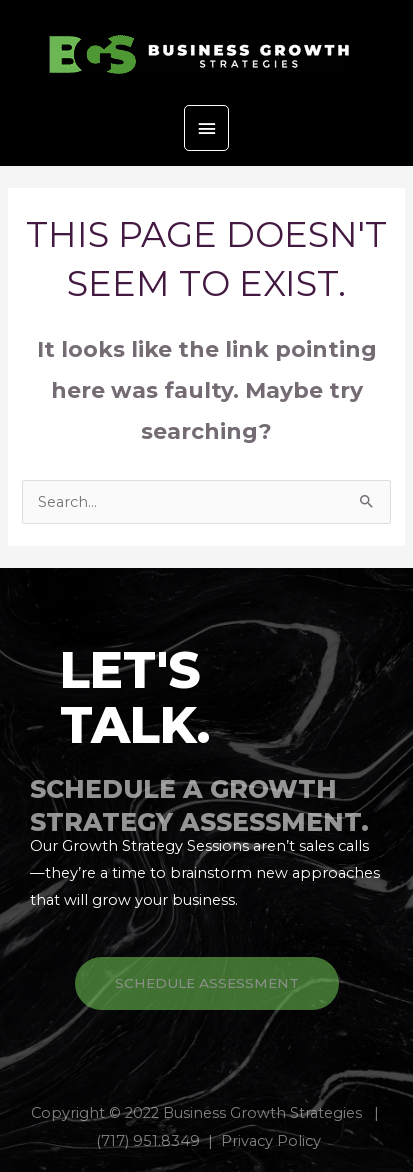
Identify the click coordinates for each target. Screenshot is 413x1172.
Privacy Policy (271, 1141)
